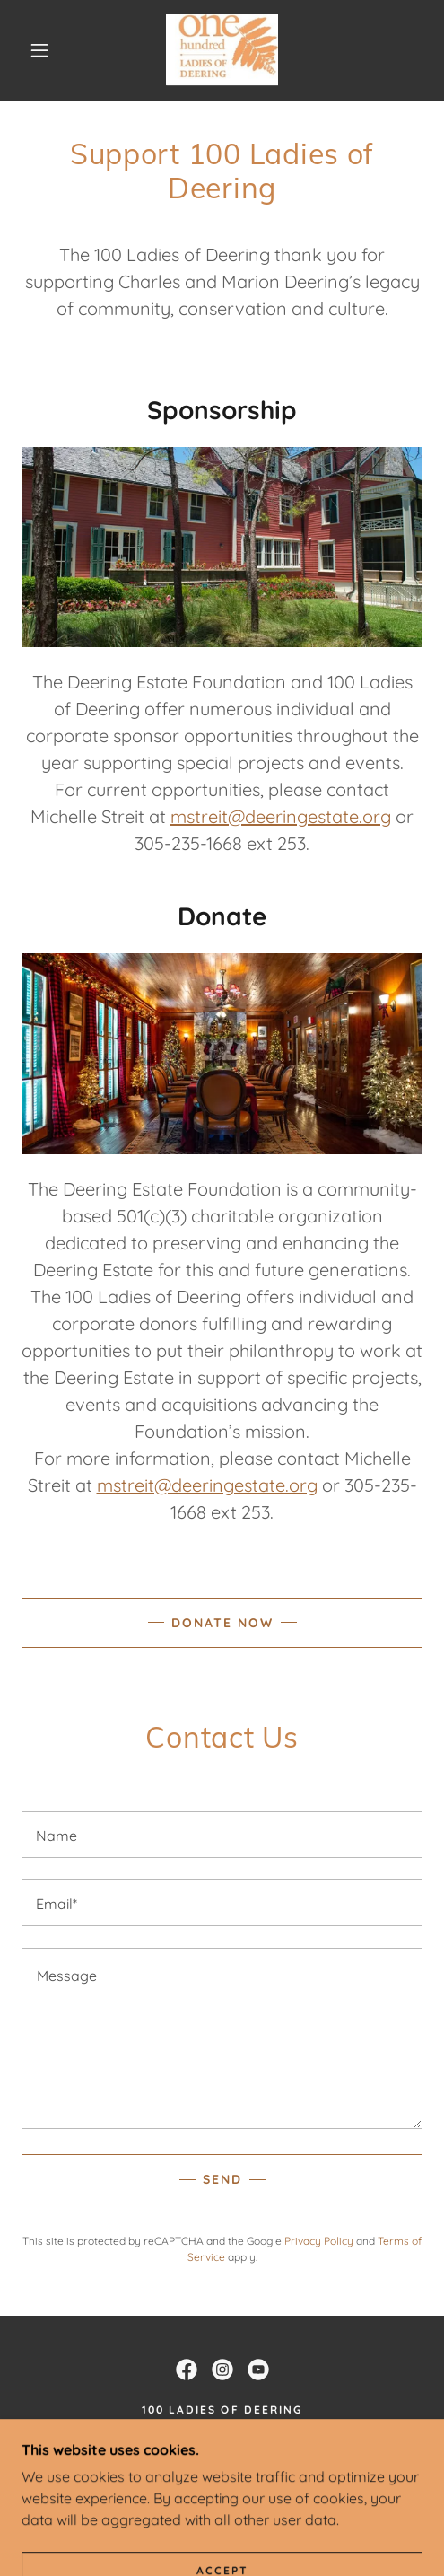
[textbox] (222, 1834)
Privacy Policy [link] (318, 2240)
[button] (42, 50)
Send (222, 2179)
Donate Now (222, 1623)
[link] (221, 50)
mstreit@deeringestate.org (280, 816)
